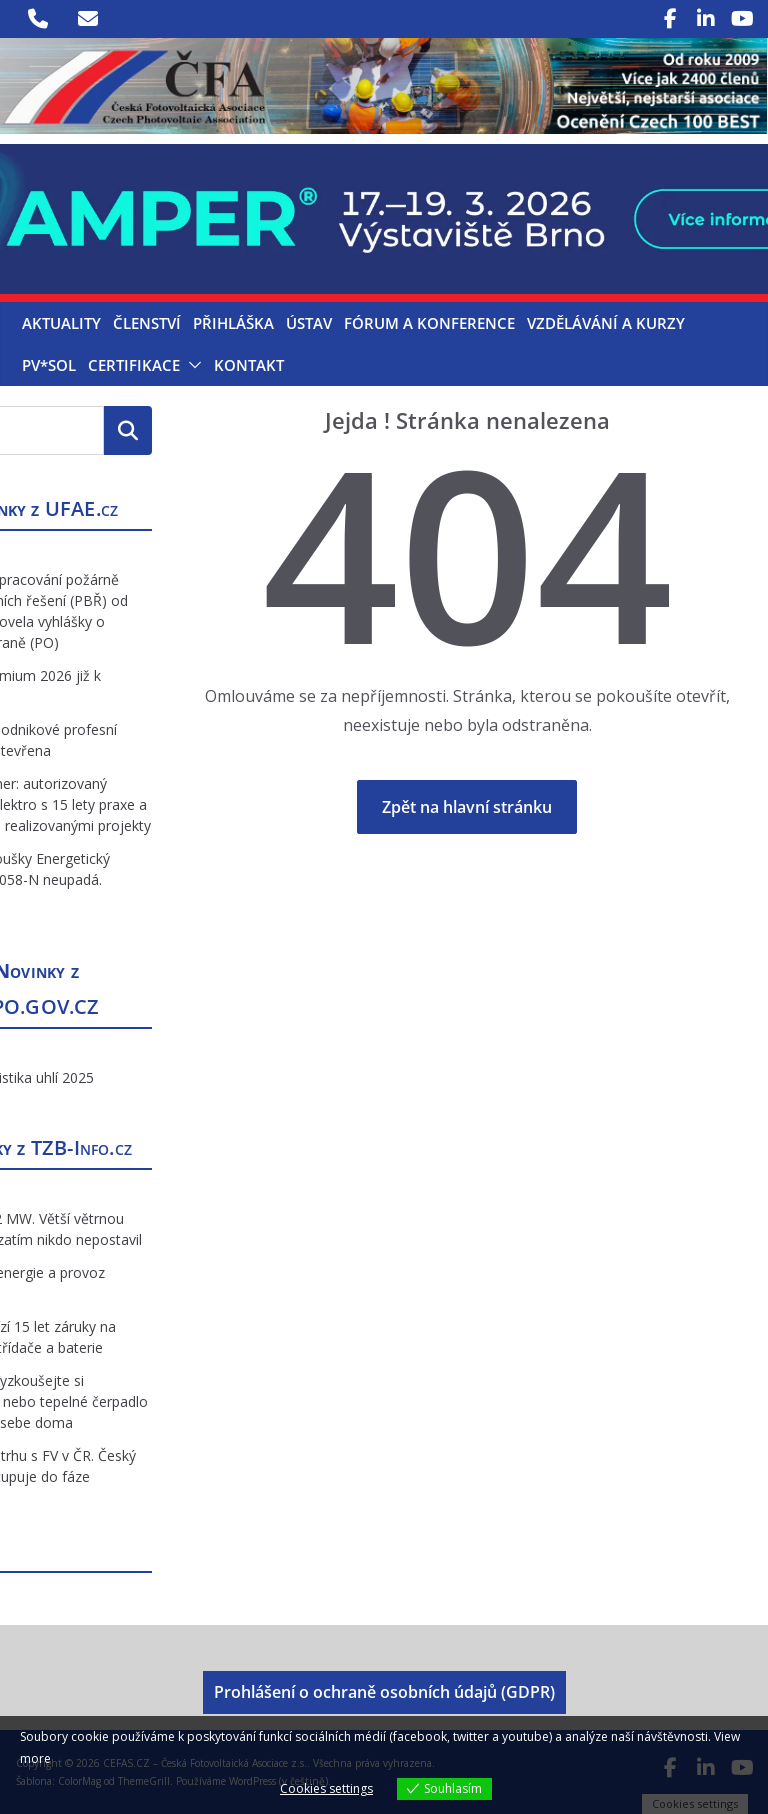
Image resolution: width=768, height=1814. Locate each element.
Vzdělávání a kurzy (606, 323)
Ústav (309, 323)
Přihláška (233, 323)
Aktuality (61, 323)
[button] (191, 365)
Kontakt (249, 365)
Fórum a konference (429, 323)
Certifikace (134, 365)
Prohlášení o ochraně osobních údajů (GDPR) (384, 1692)
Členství (147, 323)
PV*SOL (49, 365)
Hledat (128, 430)
